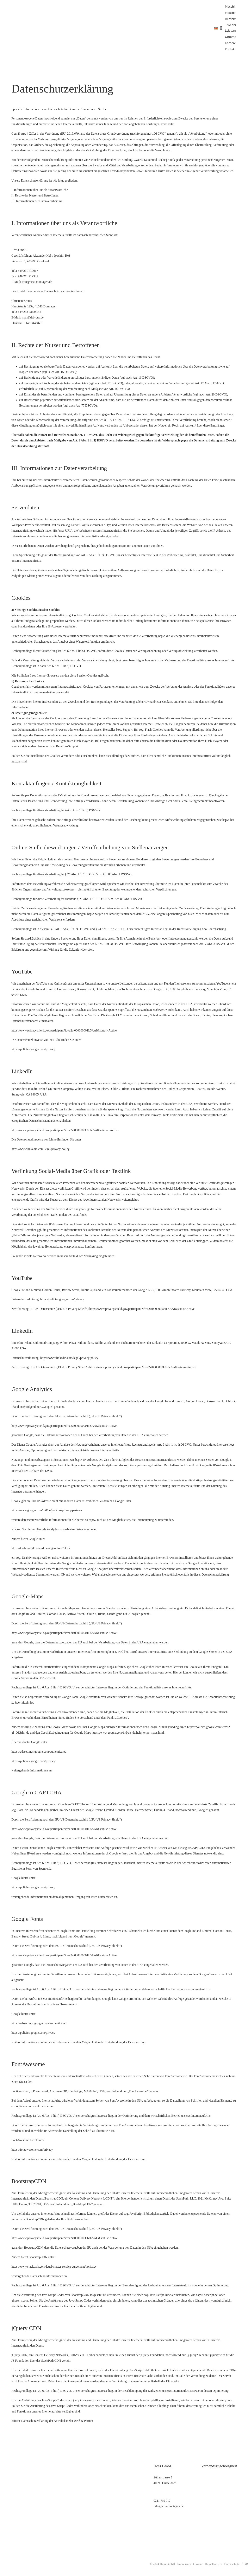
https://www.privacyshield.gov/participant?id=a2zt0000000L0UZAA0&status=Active (64, 1130)
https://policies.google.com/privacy (33, 1049)
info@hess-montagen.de (168, 2506)
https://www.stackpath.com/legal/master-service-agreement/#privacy (53, 2266)
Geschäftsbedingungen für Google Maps (66, 1732)
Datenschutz (231, 2564)
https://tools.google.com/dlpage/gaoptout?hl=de (41, 1548)
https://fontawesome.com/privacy (32, 2149)
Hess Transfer (213, 2564)
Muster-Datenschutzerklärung (29, 2420)
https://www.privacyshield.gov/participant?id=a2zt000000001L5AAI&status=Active (64, 1030)
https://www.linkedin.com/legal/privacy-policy (40, 1149)
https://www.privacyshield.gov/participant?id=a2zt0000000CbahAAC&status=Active (64, 2238)
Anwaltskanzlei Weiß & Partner (73, 2420)
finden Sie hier (98, 109)
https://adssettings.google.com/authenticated (38, 1751)
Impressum (184, 2564)
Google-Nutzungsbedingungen (167, 1727)
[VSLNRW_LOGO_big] (213, 2501)
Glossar (198, 2564)
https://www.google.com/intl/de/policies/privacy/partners (46, 1510)
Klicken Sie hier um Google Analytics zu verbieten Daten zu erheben (54, 1529)
